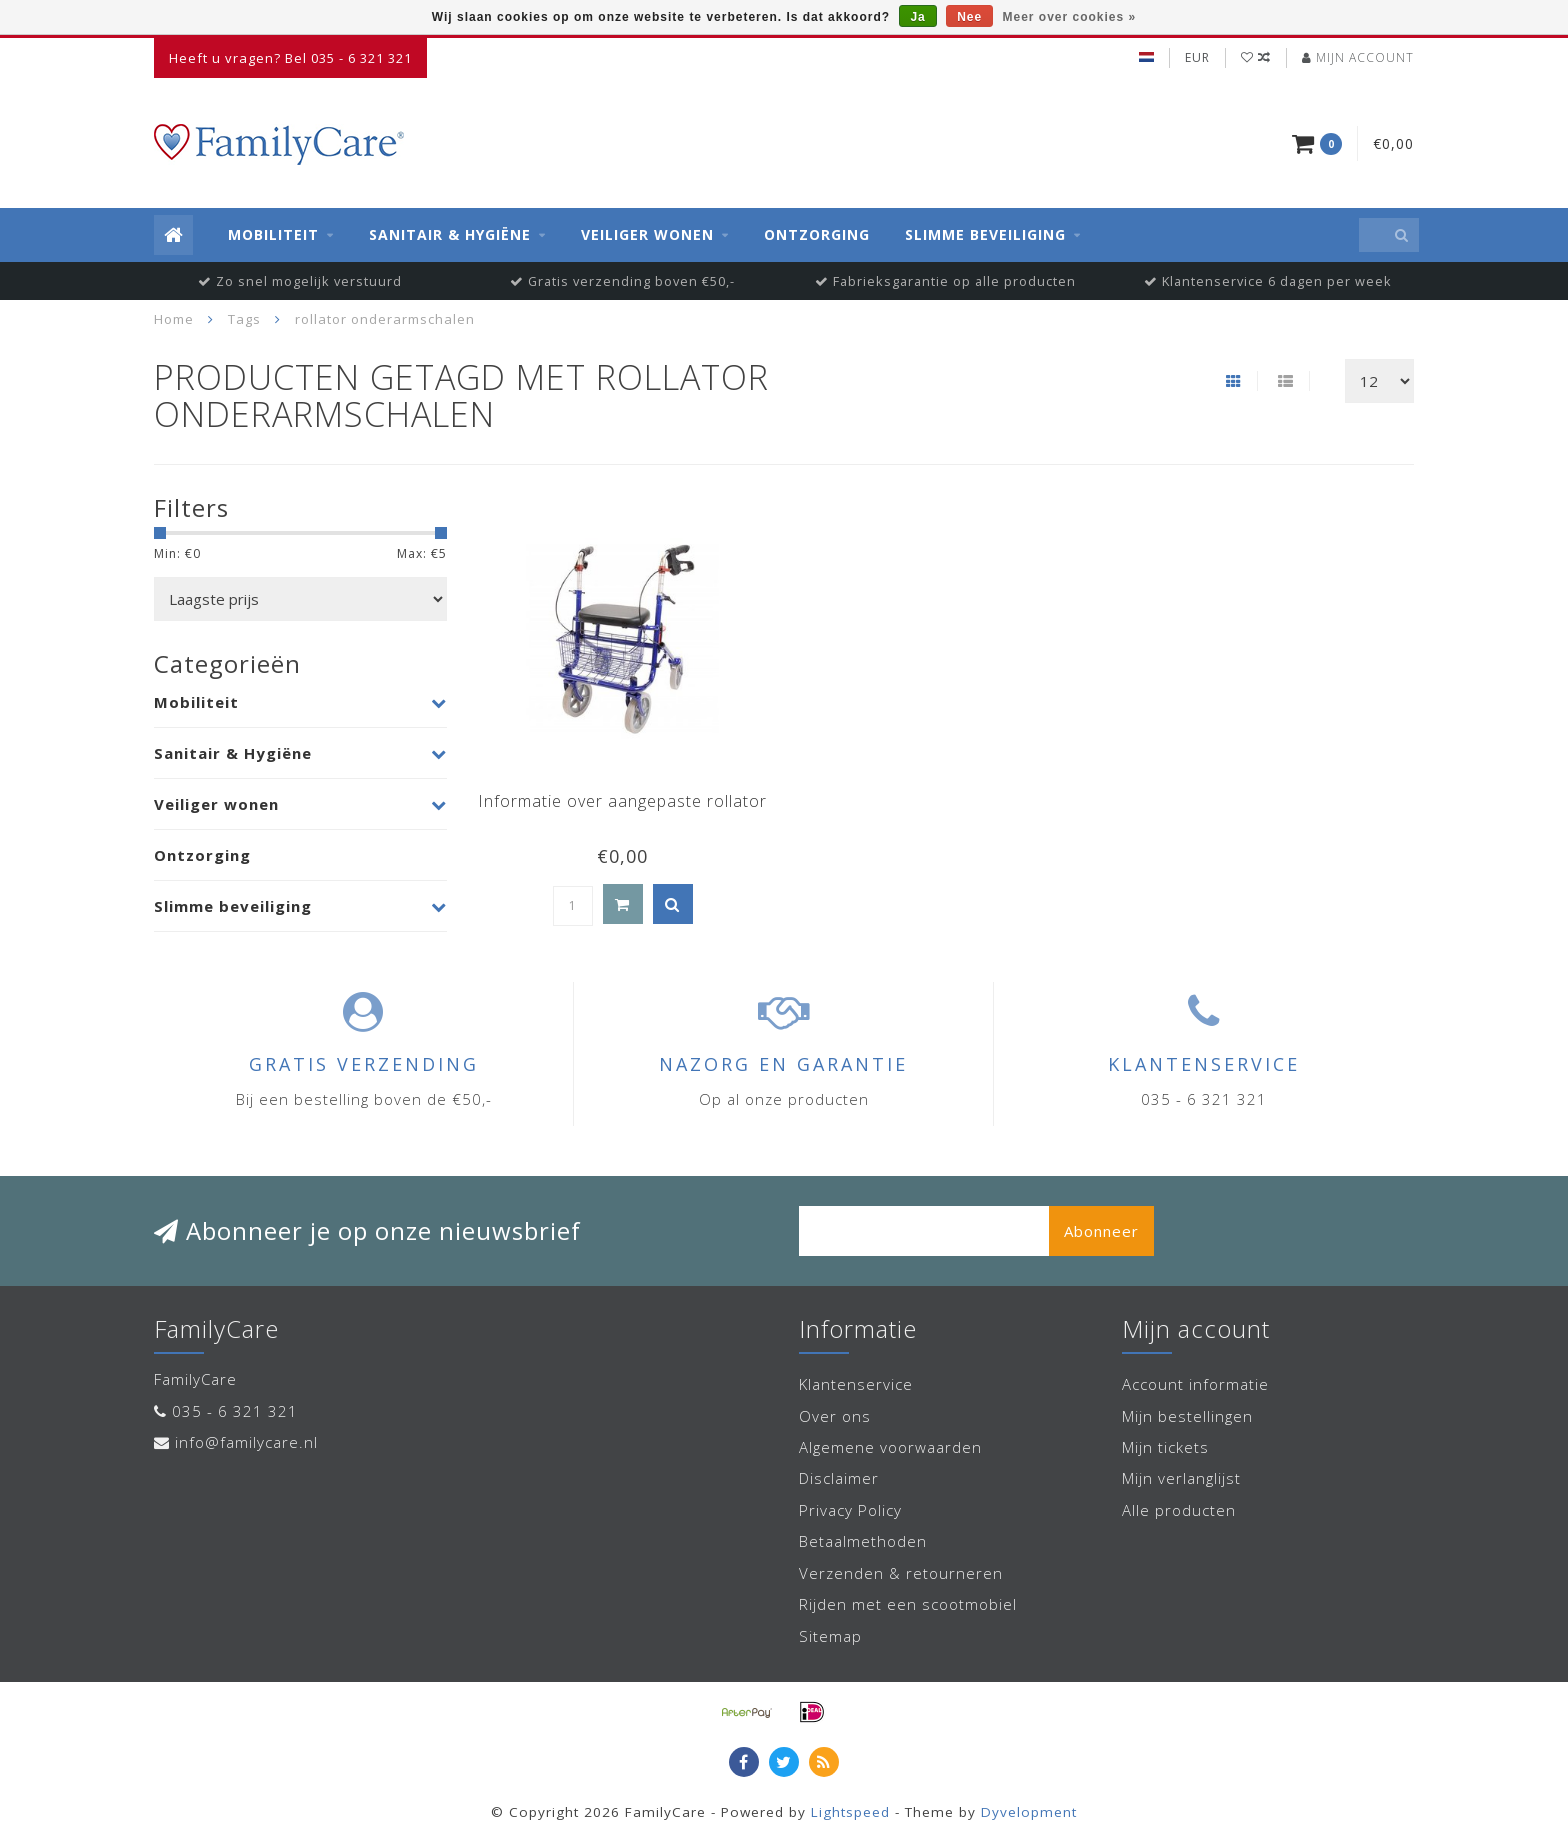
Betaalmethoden (863, 1541)
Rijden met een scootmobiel (908, 1604)
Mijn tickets (1165, 1447)
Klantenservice (856, 1384)
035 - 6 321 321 (235, 1411)
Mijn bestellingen (1187, 1416)
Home (174, 319)
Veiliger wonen (647, 234)
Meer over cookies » (1070, 17)
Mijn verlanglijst (1181, 1478)
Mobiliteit (273, 234)
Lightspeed (850, 1812)
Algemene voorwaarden (890, 1447)
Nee (969, 17)
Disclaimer (839, 1478)
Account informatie (1195, 1384)
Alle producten (1179, 1510)
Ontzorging (817, 234)
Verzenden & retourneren (901, 1573)
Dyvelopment (1029, 1812)
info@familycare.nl (246, 1442)
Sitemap (830, 1636)
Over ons (835, 1416)
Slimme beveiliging (985, 234)
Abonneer (1101, 1231)
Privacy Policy (850, 1510)
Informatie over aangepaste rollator (622, 801)
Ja (917, 17)
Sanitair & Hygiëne (450, 234)
